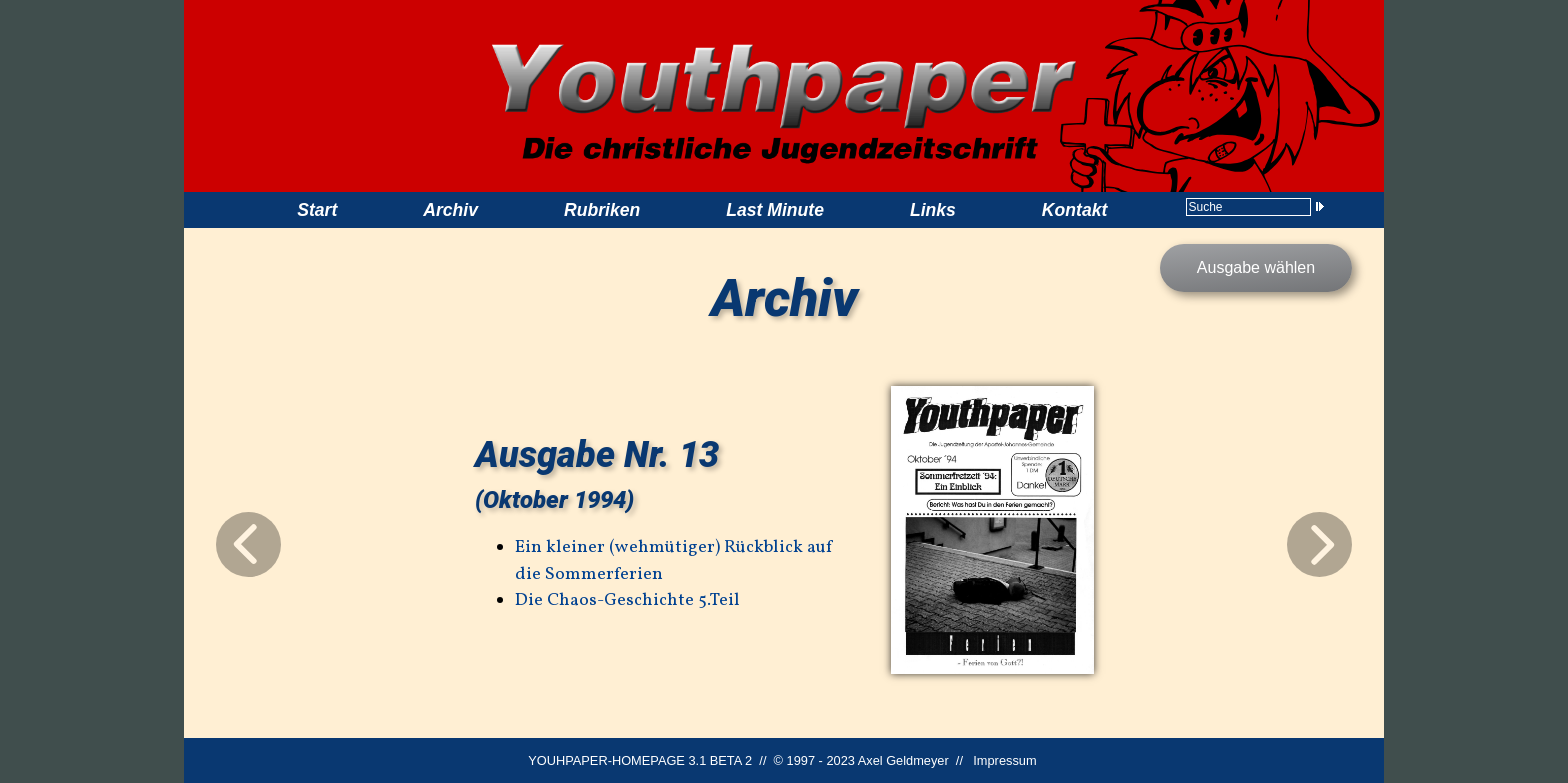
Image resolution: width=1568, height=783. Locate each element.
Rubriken (602, 210)
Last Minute (775, 210)
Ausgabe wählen (1256, 267)
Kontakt (1075, 210)
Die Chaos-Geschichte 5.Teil (627, 600)
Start (317, 210)
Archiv (450, 210)
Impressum (1004, 760)
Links (933, 210)
